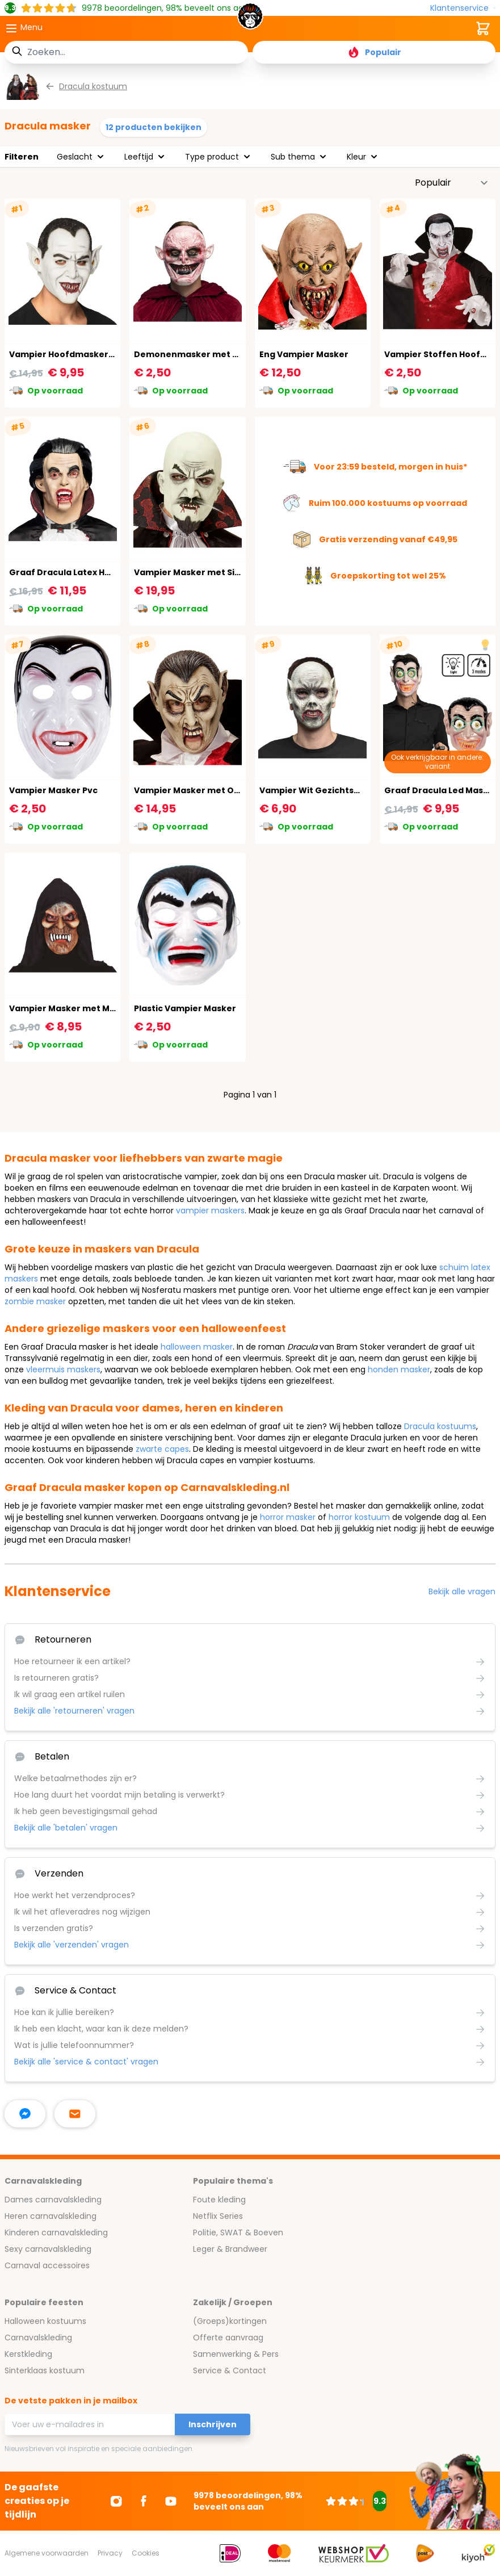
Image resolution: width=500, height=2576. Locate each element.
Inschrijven (212, 2424)
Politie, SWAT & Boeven (238, 2232)
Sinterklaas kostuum (45, 2370)
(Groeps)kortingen (230, 2321)
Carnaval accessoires (47, 2265)
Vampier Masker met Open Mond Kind (216, 790)
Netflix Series (218, 2216)
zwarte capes (162, 1449)
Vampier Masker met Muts (66, 1008)
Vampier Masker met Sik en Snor (204, 572)
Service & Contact (229, 2370)
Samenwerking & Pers (236, 2354)
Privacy (110, 2553)
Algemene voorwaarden (47, 2553)
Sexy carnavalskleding (48, 2249)
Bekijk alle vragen (461, 1591)
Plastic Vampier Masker (185, 1008)
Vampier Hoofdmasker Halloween (82, 354)
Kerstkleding (28, 2354)
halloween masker (197, 1346)
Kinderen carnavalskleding (56, 2232)
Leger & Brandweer (230, 2249)
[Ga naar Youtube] (171, 2501)
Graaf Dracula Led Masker (441, 790)
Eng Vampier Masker (303, 354)
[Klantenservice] (462, 8)
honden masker (399, 1369)
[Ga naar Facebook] (143, 2501)
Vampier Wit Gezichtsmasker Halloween (346, 790)
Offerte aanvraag (228, 2337)
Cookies (145, 2553)
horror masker (288, 1517)
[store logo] (250, 19)
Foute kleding (219, 2199)
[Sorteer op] (451, 182)
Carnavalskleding (38, 2337)
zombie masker (35, 1301)
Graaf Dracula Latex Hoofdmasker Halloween (107, 572)
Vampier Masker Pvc (53, 790)
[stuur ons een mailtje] (74, 2113)
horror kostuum (359, 1517)
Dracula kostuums (440, 1426)
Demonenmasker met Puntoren (204, 354)
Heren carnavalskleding (50, 2216)
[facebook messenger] (25, 2113)
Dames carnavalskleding (53, 2199)
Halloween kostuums (45, 2321)
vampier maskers (210, 1210)
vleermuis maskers (63, 1369)
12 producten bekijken (153, 127)
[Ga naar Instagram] (116, 2501)
